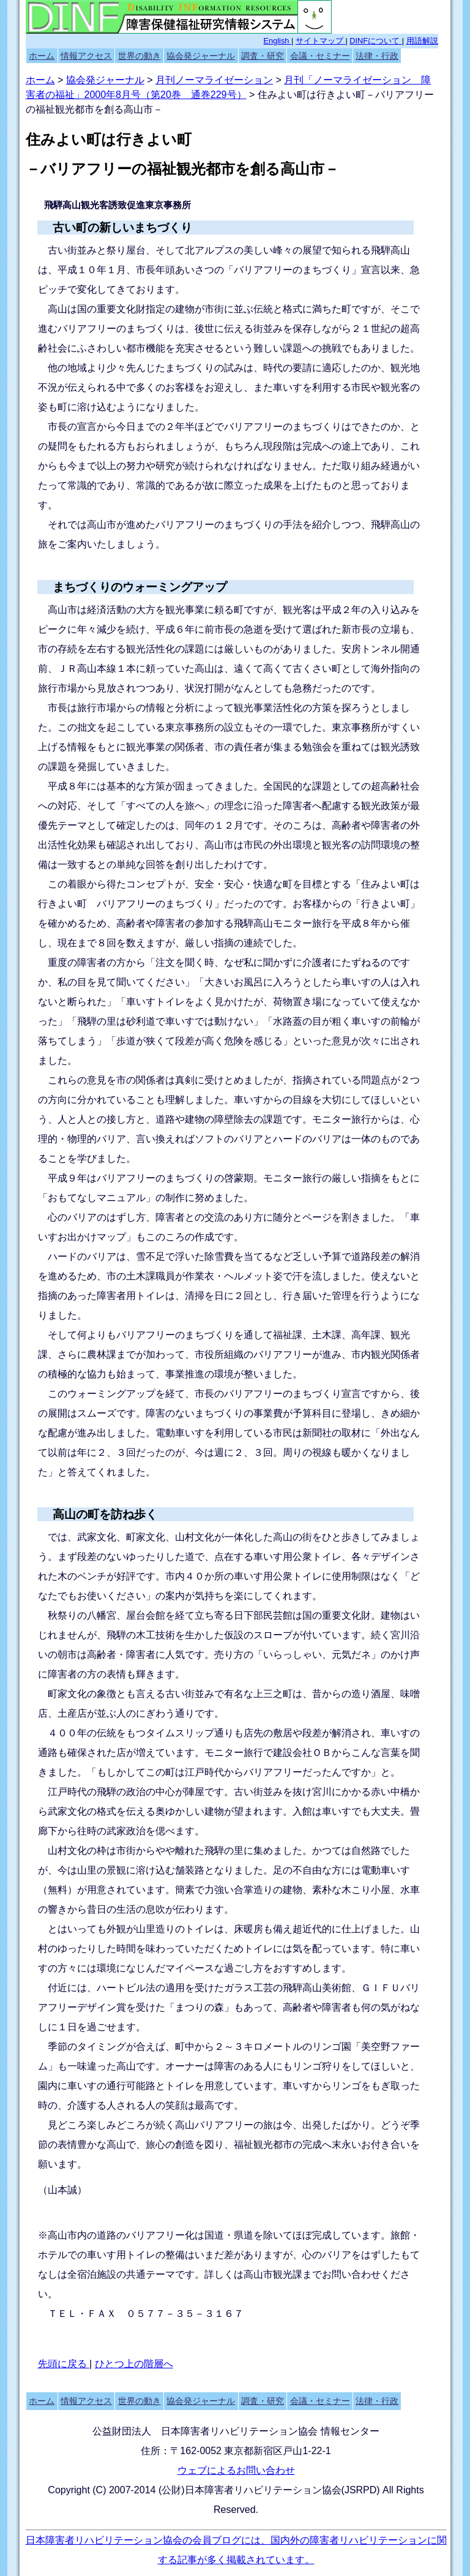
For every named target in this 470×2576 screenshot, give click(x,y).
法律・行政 (377, 56)
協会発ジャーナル (200, 56)
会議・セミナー (320, 56)
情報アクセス (86, 56)
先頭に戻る (63, 2364)
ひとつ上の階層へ (134, 2364)
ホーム (41, 56)
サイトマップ (321, 40)
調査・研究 (262, 56)
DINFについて (375, 40)
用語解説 (422, 40)
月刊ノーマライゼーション (214, 80)
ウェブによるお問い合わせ (236, 2470)
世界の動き (139, 56)
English (277, 40)
